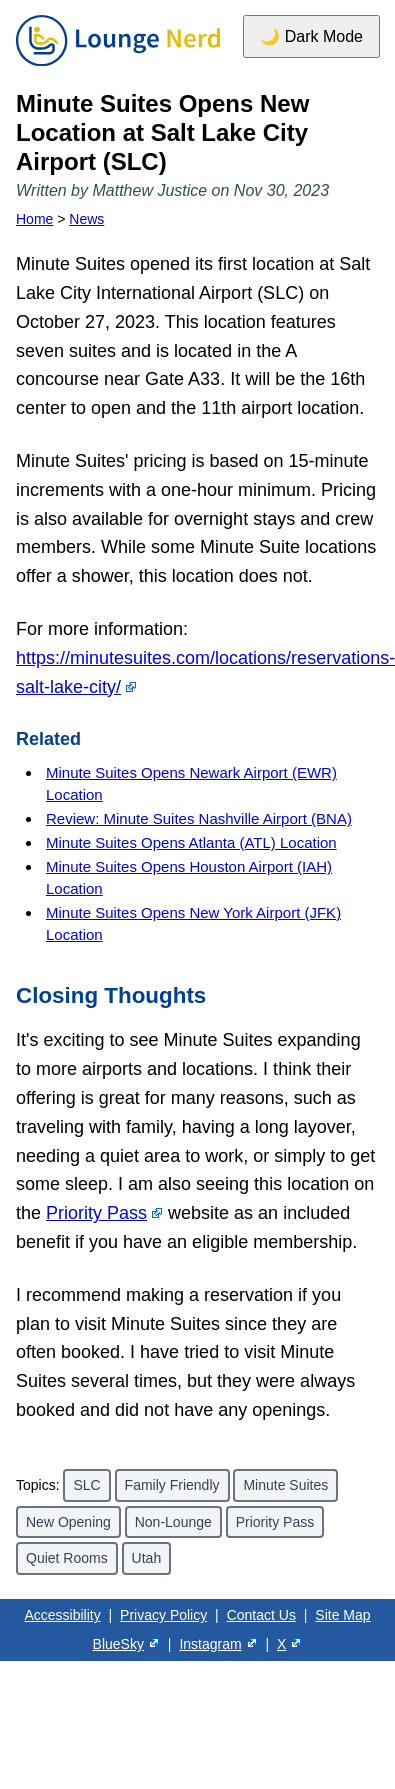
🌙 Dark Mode (311, 36)
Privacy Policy (163, 1615)
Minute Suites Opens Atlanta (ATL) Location (191, 842)
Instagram (210, 1644)
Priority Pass (96, 1213)
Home (34, 219)
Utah (147, 1558)
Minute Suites (285, 1485)
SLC (86, 1485)
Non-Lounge (173, 1522)
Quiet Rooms (67, 1558)
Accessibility (62, 1615)
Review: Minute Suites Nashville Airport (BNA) (199, 818)
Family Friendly (172, 1485)
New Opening (68, 1522)
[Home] (118, 67)
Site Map (342, 1615)
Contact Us (261, 1615)
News (86, 219)
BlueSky (118, 1644)
